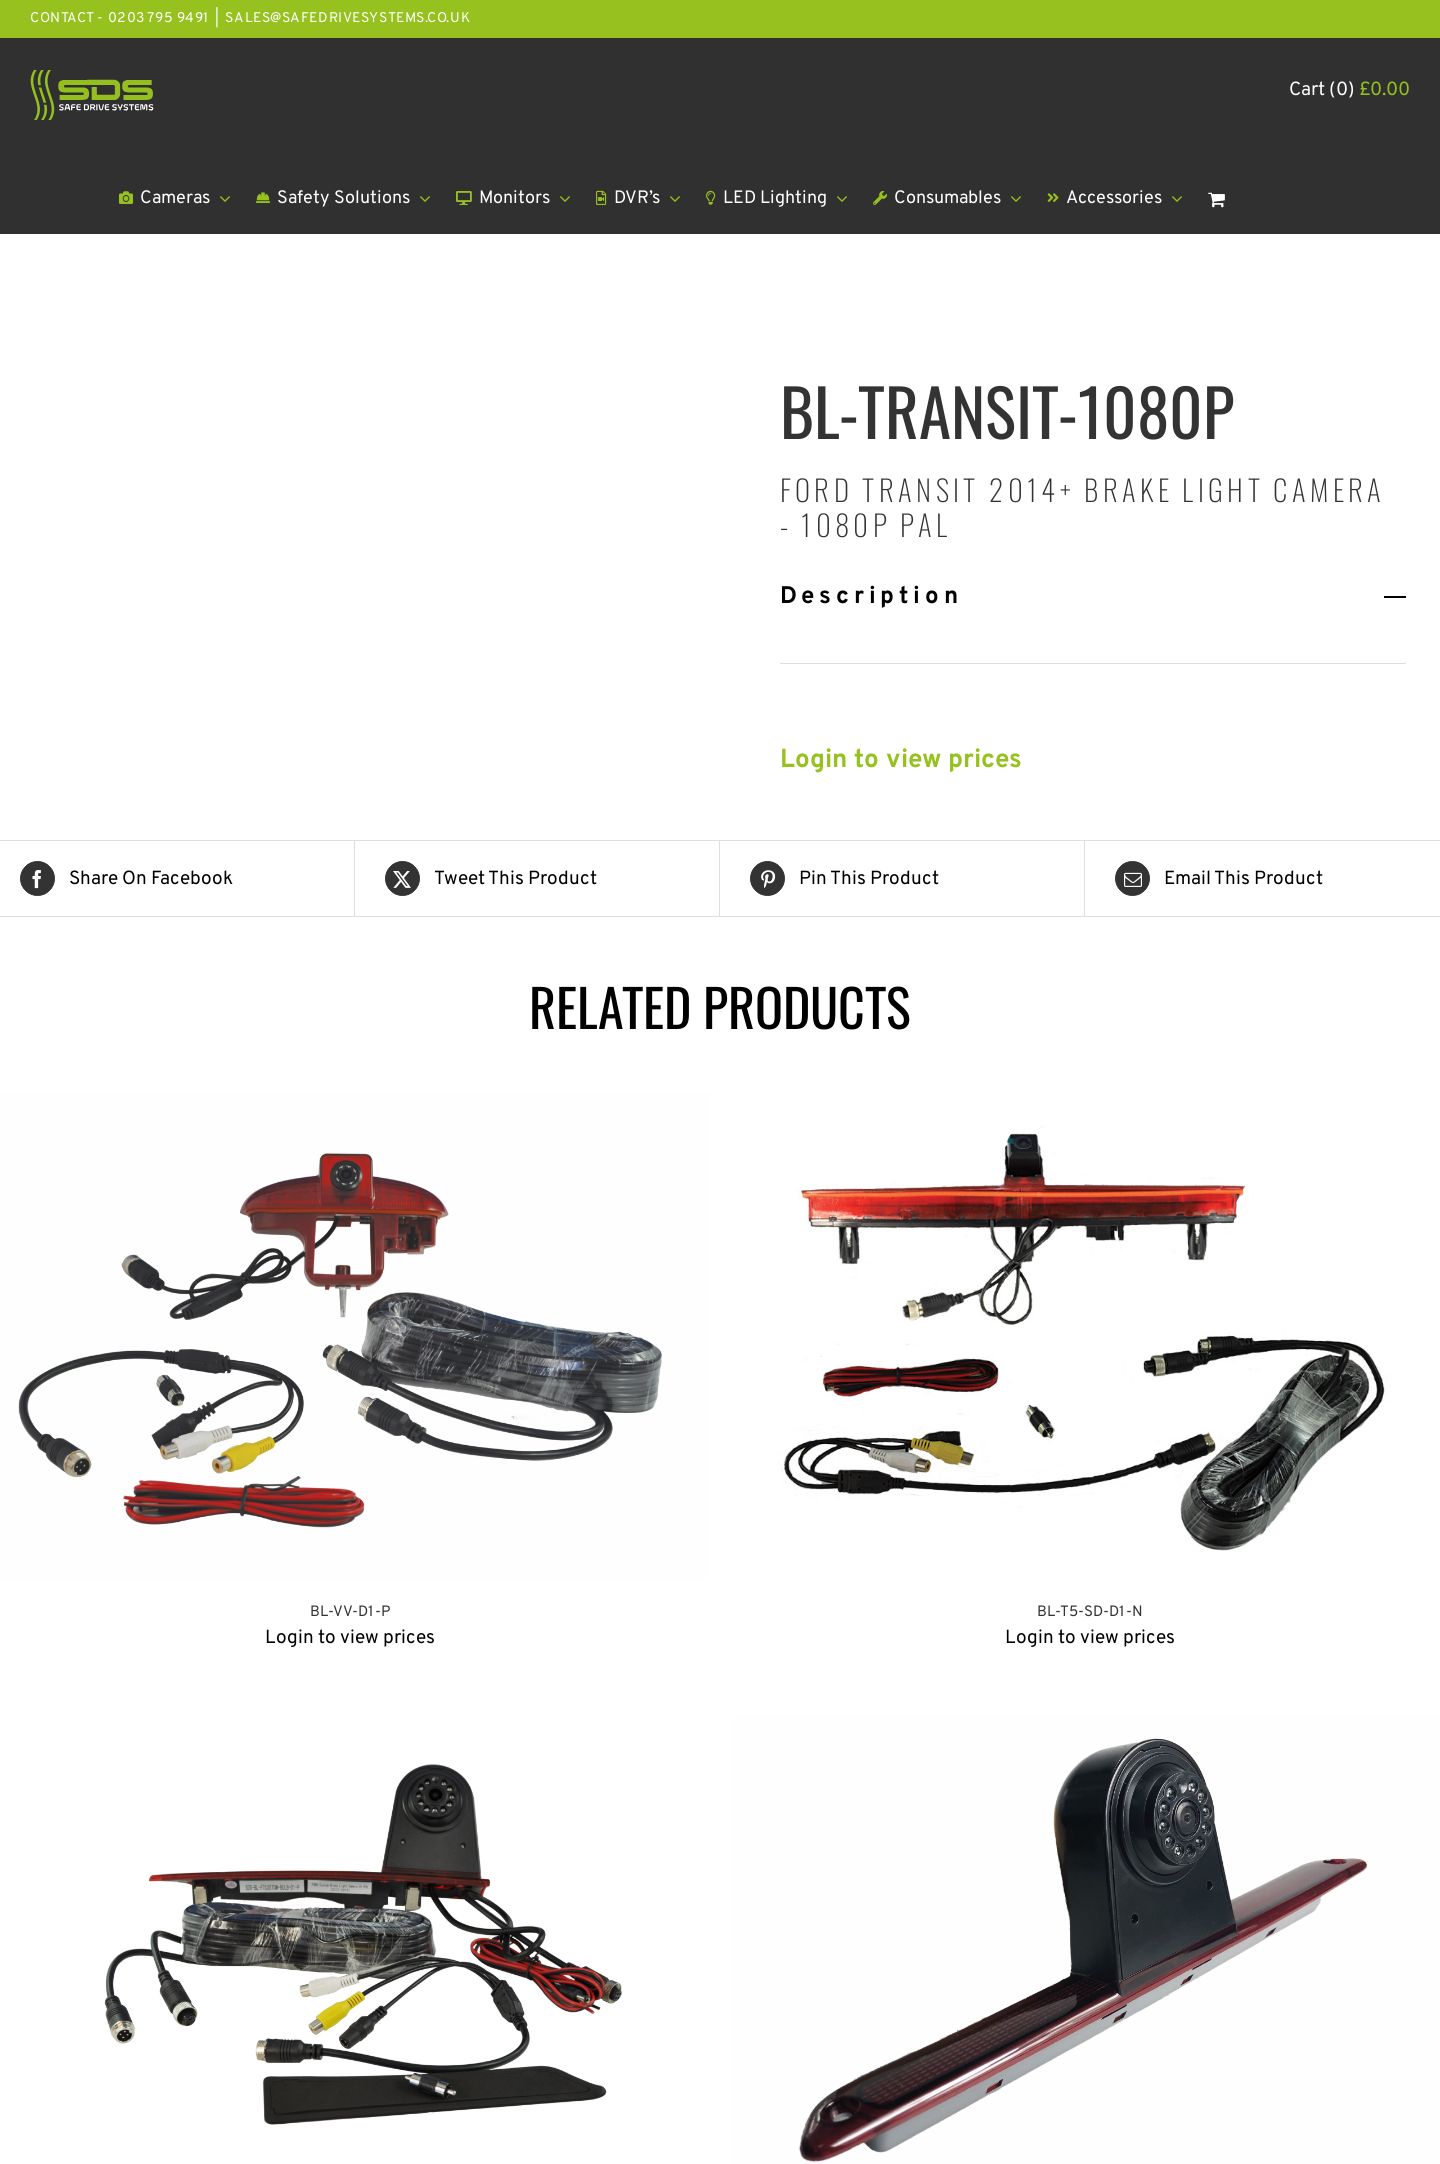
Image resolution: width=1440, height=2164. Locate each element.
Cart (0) (1349, 90)
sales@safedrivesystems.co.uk (347, 18)
